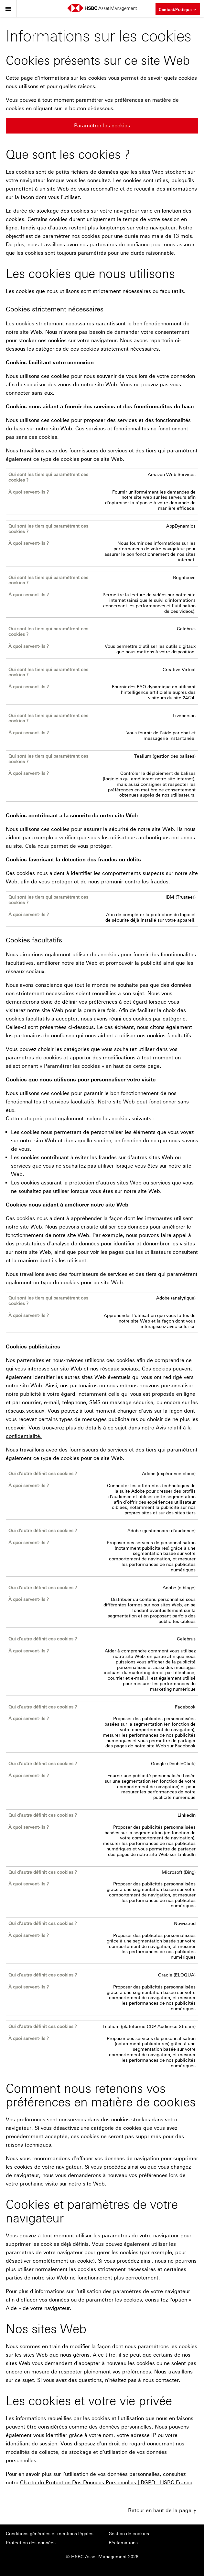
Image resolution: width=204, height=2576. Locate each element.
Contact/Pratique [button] (178, 9)
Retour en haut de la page (163, 2510)
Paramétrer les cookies (102, 125)
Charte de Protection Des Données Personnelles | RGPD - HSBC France (106, 2482)
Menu (8, 7)
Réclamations (123, 2543)
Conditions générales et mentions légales (49, 2533)
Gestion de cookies (129, 2533)
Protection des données (31, 2543)
